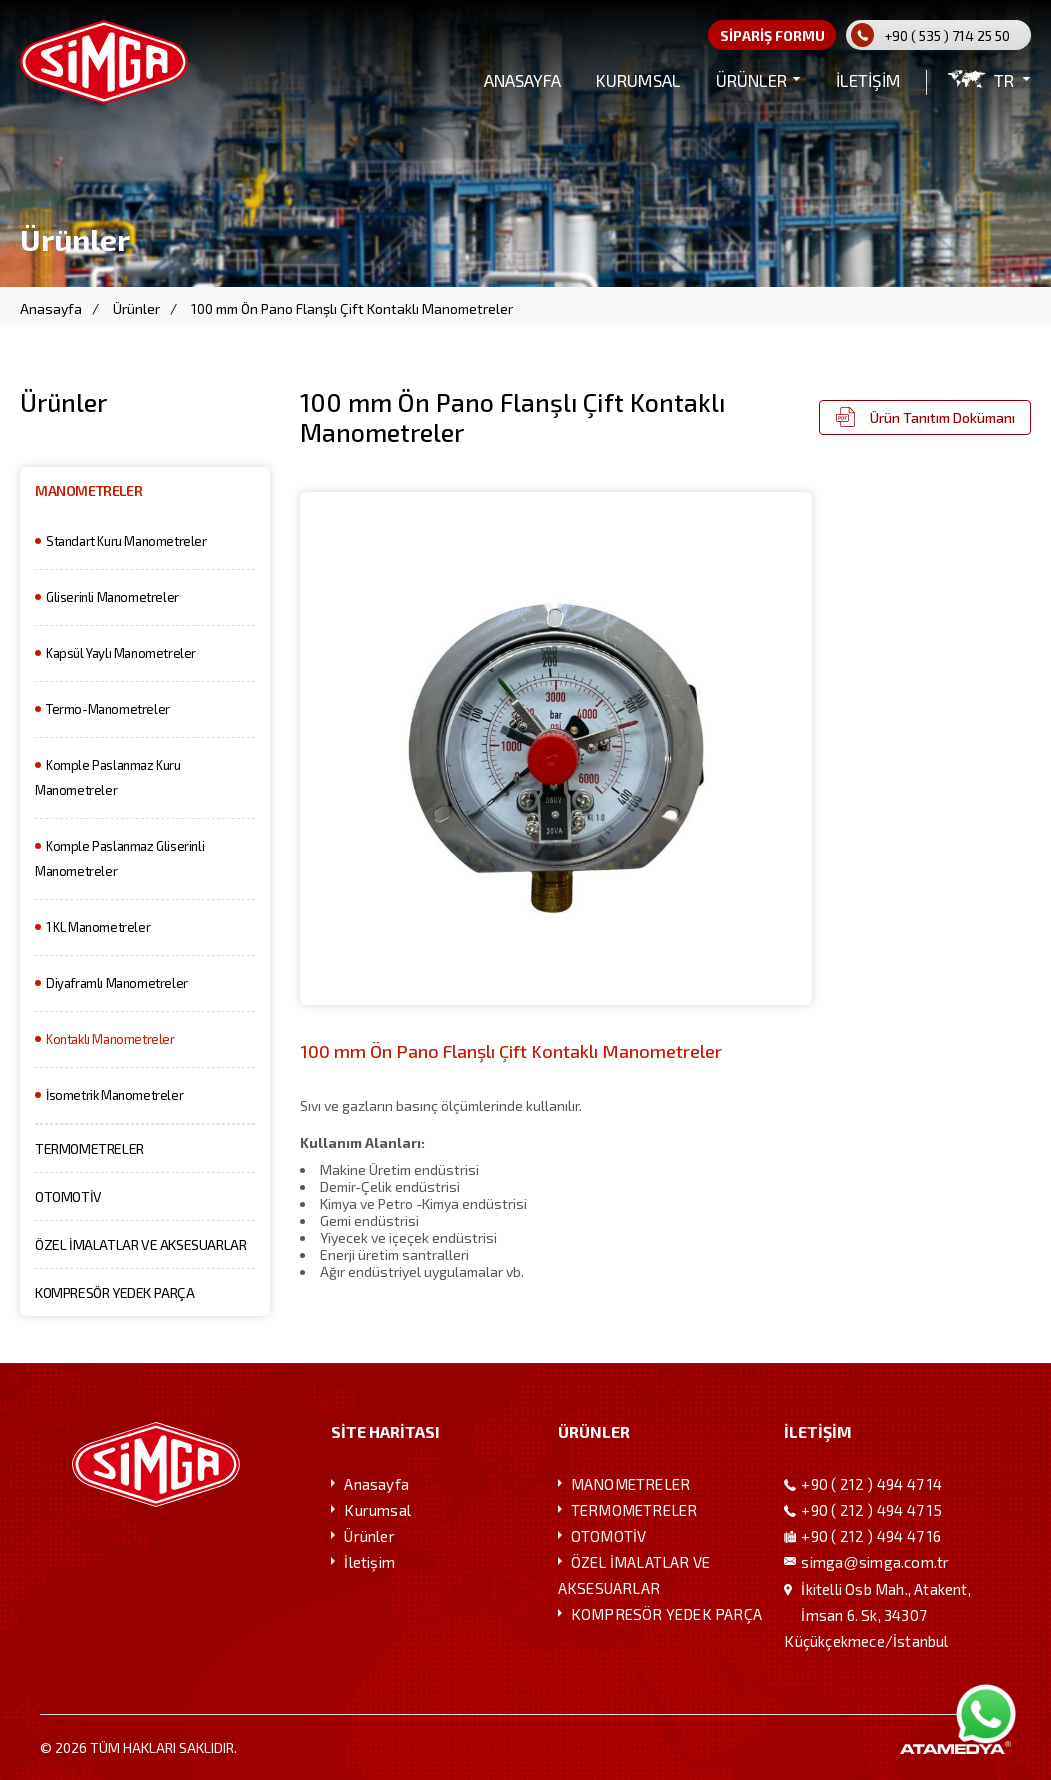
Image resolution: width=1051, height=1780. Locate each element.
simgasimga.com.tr (875, 1562)
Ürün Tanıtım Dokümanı (942, 417)
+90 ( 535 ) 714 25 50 (947, 35)
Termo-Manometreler (108, 709)
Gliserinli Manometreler (112, 597)
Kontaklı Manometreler (110, 1039)
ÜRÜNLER (751, 80)
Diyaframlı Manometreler (117, 983)
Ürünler (136, 308)
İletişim (369, 1562)
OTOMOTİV (68, 1196)
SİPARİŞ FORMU (772, 35)
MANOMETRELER (88, 490)
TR (1004, 80)
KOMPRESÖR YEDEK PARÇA (115, 1292)
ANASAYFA (522, 80)
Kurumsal (377, 1510)
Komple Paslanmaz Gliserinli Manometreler (119, 858)
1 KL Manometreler (98, 927)
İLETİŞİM (868, 80)
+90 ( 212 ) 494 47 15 (871, 1510)
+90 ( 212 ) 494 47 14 (871, 1484)
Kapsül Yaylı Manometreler (121, 653)
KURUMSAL (638, 80)
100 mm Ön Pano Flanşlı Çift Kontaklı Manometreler (352, 308)
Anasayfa (51, 308)
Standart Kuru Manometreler (126, 541)
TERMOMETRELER (89, 1148)
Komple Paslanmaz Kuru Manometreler (108, 777)
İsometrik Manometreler (114, 1095)
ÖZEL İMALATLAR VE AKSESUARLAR (140, 1244)
